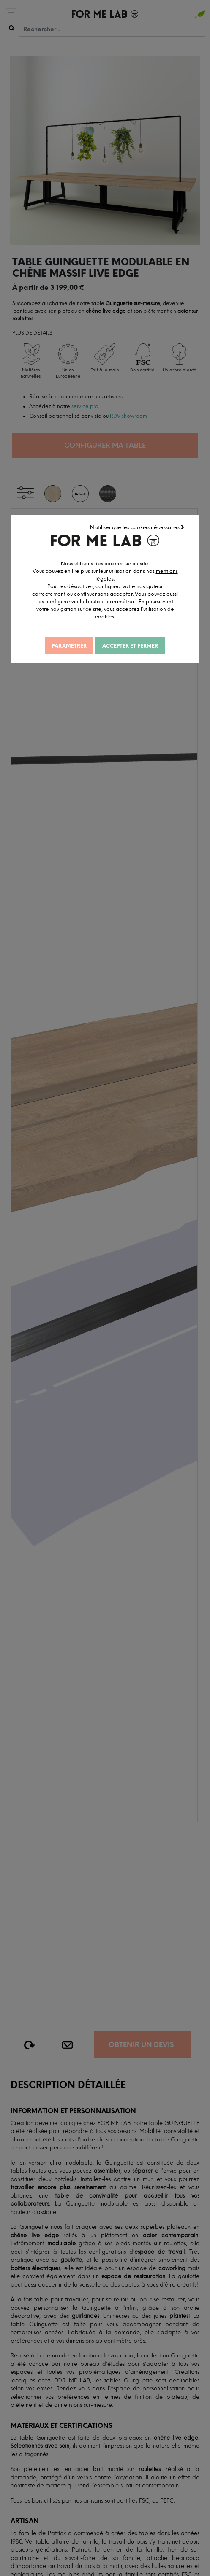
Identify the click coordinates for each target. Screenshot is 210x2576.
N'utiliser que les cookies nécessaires (137, 527)
